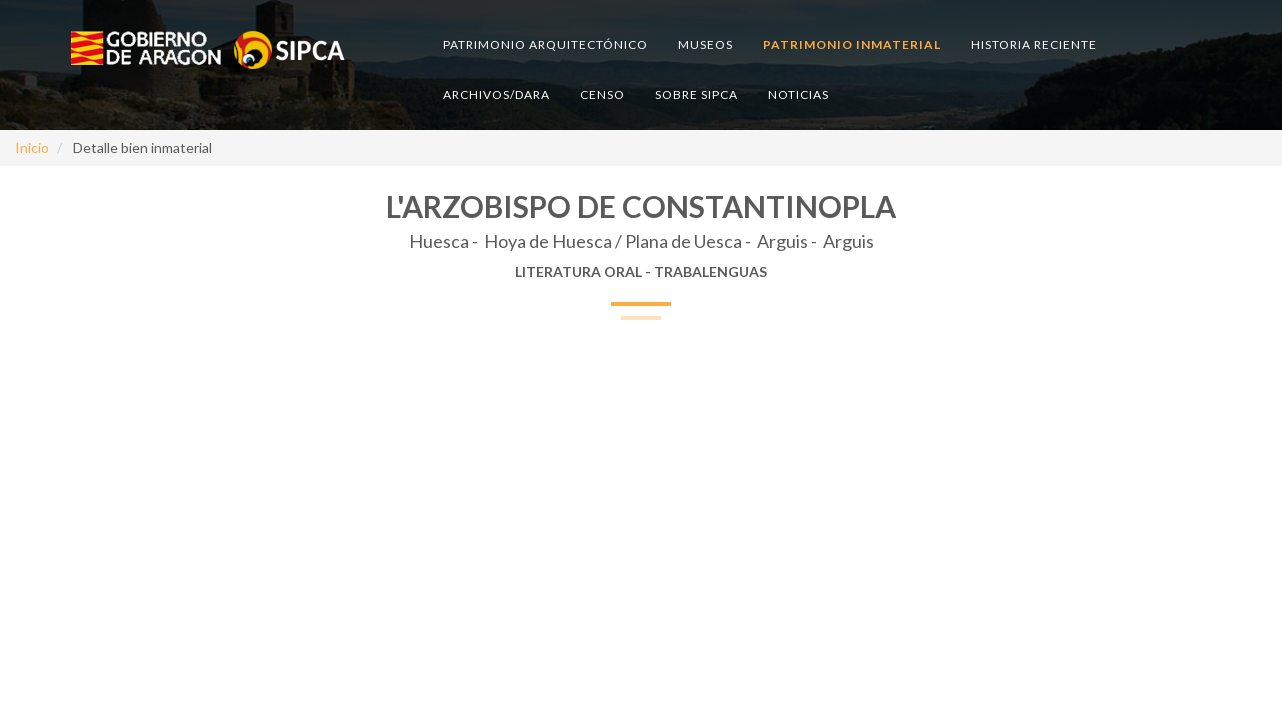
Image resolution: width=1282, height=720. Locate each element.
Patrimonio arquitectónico (545, 44)
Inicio (32, 147)
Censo (602, 94)
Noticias (798, 94)
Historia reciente (1034, 44)
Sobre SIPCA (696, 94)
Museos (705, 44)
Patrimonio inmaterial (852, 44)
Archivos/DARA (496, 94)
